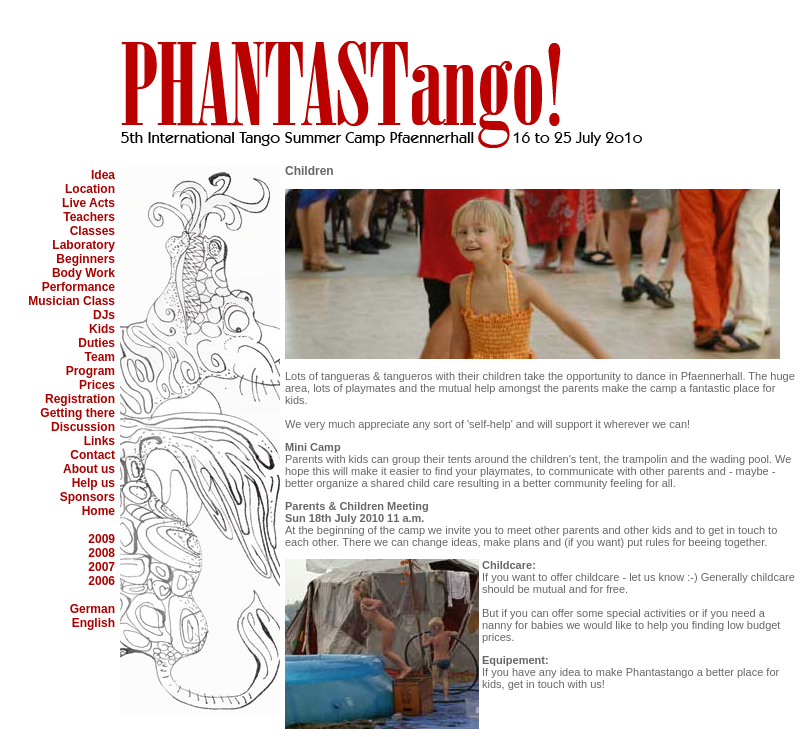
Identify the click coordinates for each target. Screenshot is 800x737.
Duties (96, 343)
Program (90, 371)
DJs (104, 315)
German (92, 609)
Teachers (89, 217)
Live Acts (88, 203)
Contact (92, 455)
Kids (102, 329)
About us (89, 469)
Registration (80, 399)
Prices (97, 385)
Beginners (85, 259)
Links (99, 441)
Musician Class (71, 301)
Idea (103, 175)
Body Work (83, 273)
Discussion (83, 427)
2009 (101, 539)
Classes (92, 231)
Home (98, 511)
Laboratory (83, 245)
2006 (101, 581)
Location (90, 189)
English (93, 623)
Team (100, 357)
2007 (101, 567)
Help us (93, 483)
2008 (101, 553)
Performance (78, 287)
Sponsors (87, 497)
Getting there (77, 413)
